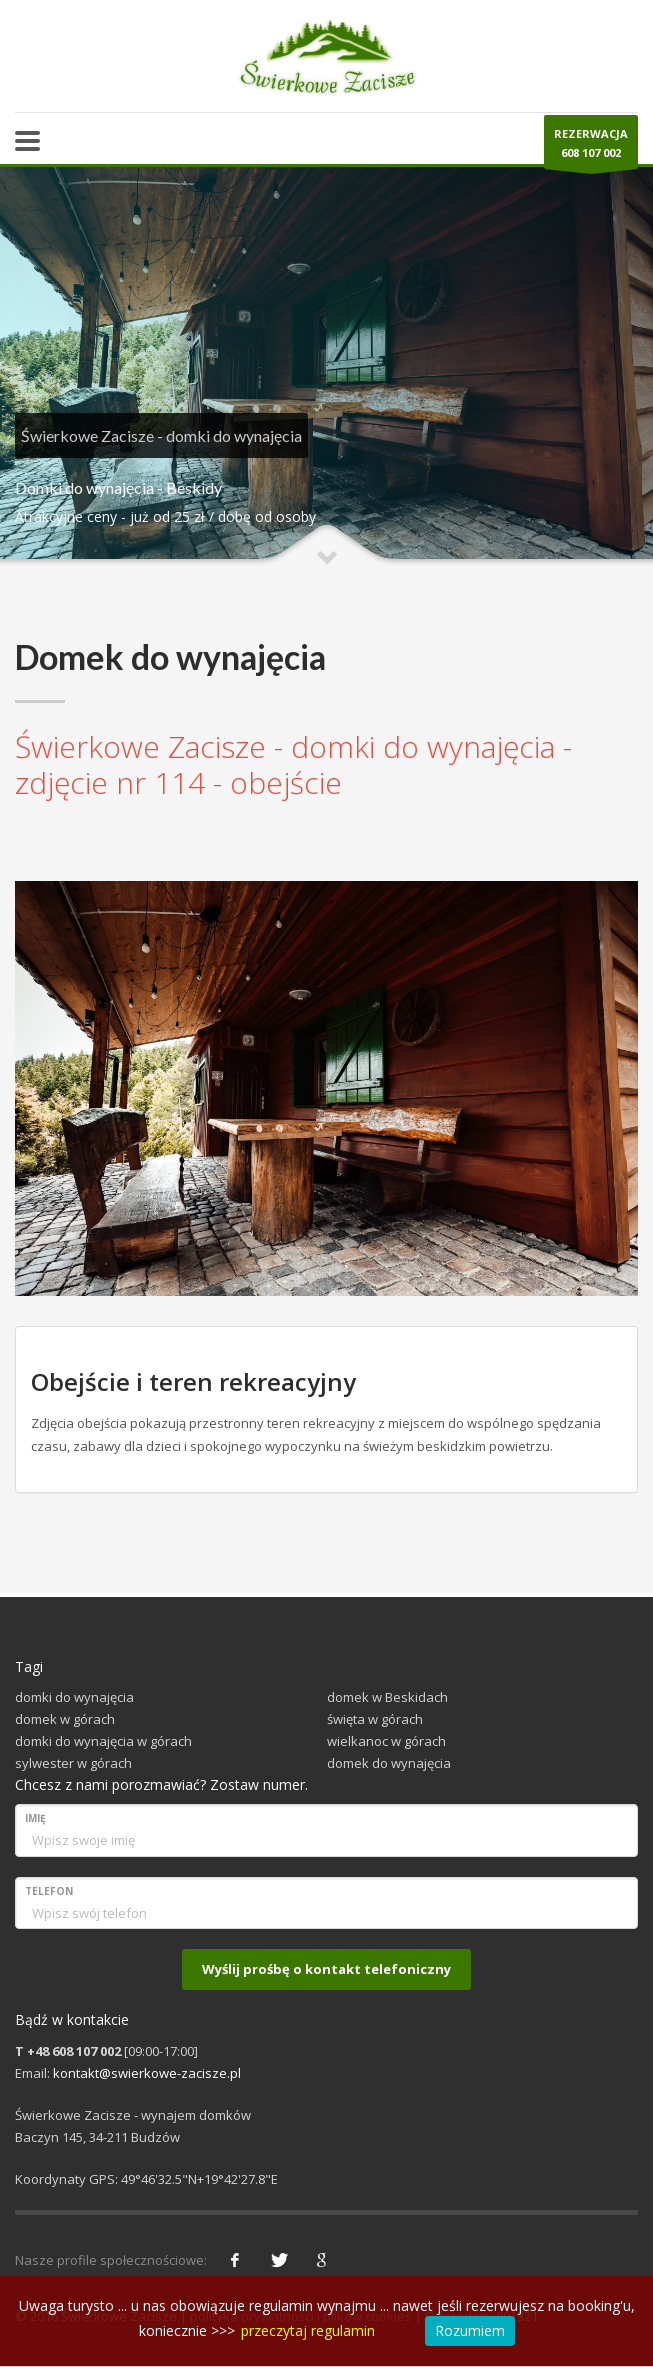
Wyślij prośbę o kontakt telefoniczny (326, 1969)
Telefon (49, 1891)
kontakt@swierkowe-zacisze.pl (147, 2073)
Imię (35, 1818)
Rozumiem (470, 2330)
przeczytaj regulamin (308, 2330)
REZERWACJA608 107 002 (591, 147)
